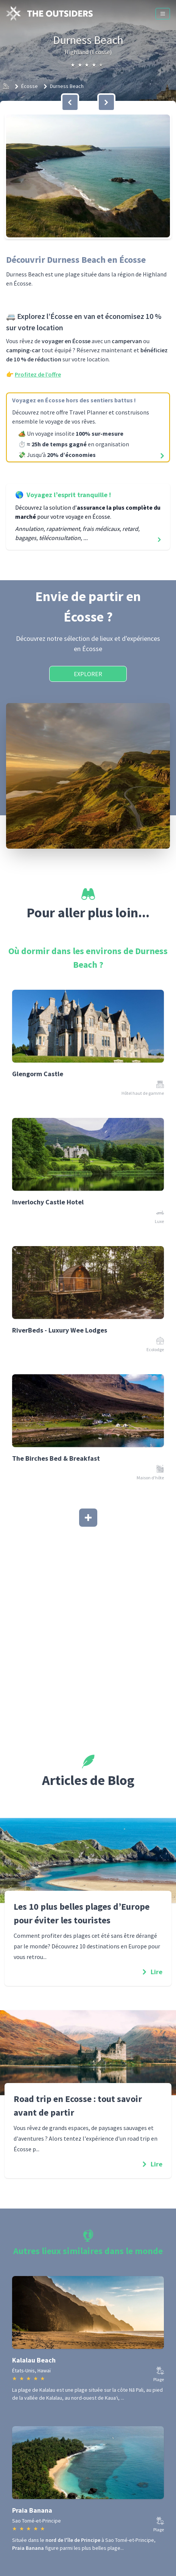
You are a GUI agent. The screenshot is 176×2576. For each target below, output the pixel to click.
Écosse (29, 86)
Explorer (88, 674)
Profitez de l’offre (38, 374)
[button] (88, 176)
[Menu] (163, 13)
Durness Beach (67, 86)
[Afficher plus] (88, 1518)
